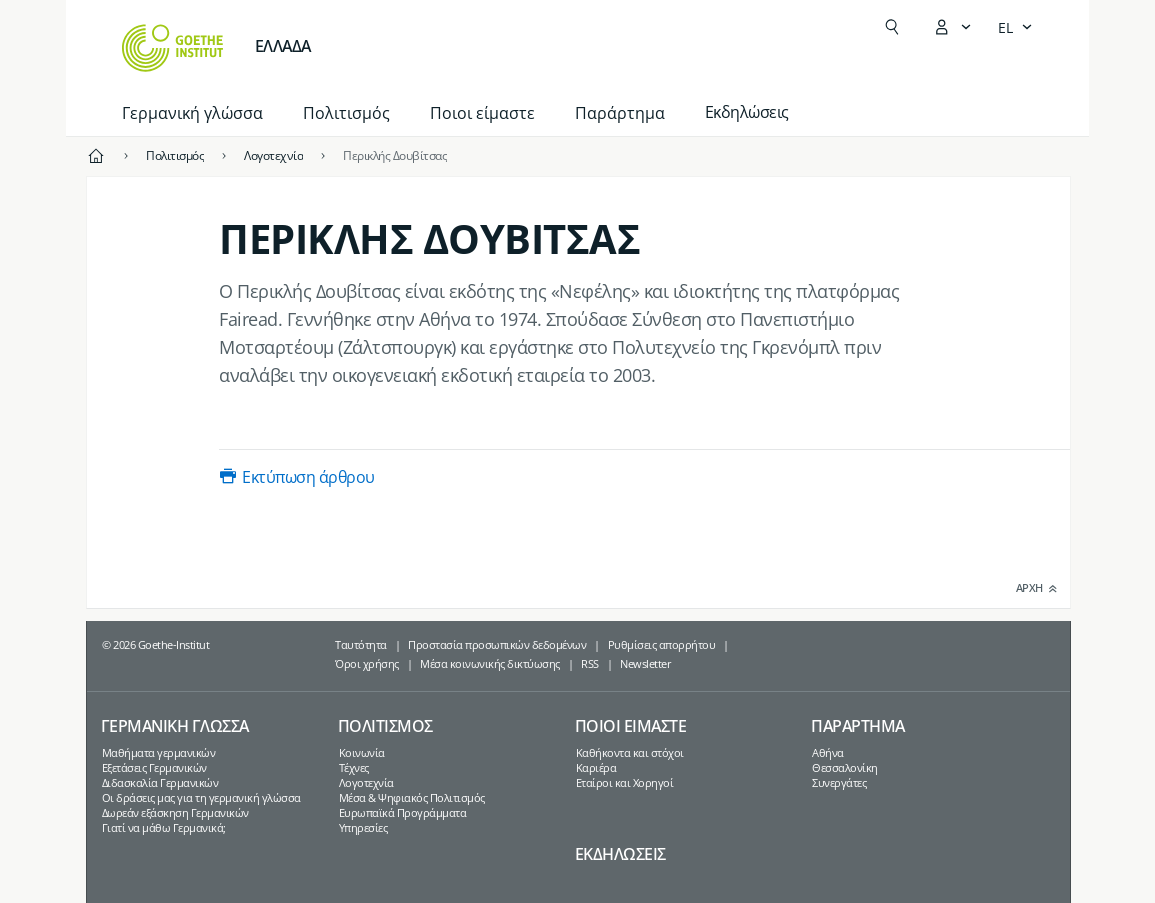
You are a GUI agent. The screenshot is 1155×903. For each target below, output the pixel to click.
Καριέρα (596, 767)
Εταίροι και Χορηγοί (625, 782)
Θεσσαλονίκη (845, 767)
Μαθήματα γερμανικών (159, 752)
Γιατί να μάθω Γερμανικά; (164, 827)
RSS (590, 663)
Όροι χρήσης (367, 663)
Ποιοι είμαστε (482, 113)
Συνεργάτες (839, 782)
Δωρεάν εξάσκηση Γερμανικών (175, 812)
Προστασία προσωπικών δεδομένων (497, 644)
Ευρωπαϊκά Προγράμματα (403, 812)
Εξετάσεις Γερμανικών (154, 767)
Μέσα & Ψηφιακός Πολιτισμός (412, 797)
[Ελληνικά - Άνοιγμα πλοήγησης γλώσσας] (1015, 27)
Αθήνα (828, 752)
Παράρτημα (620, 113)
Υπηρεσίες (363, 827)
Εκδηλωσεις (620, 854)
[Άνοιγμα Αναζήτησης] (892, 27)
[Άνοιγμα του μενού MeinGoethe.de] (952, 27)
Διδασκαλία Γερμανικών (160, 782)
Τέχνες (354, 767)
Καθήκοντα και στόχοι (630, 752)
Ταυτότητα (361, 644)
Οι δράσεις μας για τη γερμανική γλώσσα (201, 797)
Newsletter (645, 663)
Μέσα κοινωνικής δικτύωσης (490, 663)
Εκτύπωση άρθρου (308, 477)
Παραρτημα (858, 726)
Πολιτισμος (385, 726)
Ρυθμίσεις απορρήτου (662, 644)
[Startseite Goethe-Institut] (172, 48)
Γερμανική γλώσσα (192, 113)
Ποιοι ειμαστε (631, 726)
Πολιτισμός (346, 113)
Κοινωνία (362, 752)
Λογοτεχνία (366, 782)
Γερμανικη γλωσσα (175, 726)
